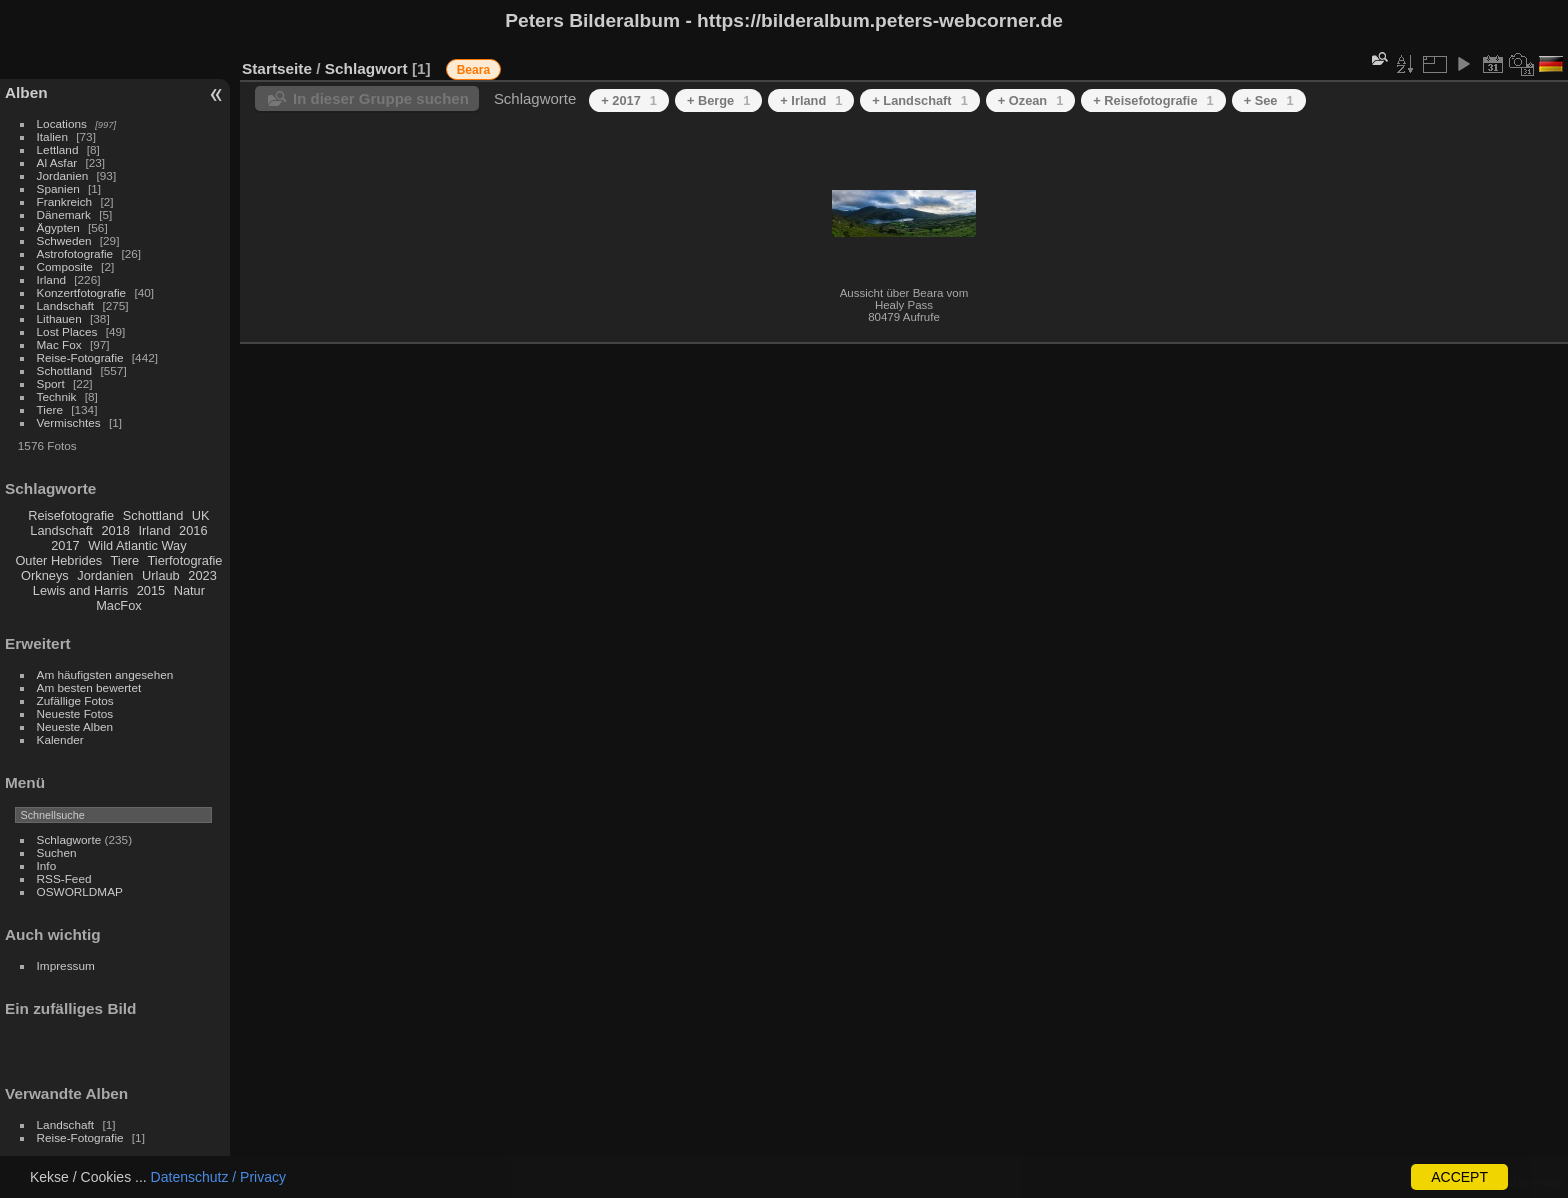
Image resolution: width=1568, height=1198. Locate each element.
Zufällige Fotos (75, 700)
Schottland (65, 370)
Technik (57, 396)
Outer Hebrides (58, 560)
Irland (51, 279)
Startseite (277, 68)
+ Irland (811, 100)
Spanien (58, 188)
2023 (202, 575)
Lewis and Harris (80, 590)
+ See (1269, 100)
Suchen (57, 852)
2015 (151, 590)
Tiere (50, 409)
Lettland (58, 149)
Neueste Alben (75, 726)
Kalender (60, 739)
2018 (115, 530)
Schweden (64, 240)
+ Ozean (1031, 100)
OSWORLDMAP (80, 891)
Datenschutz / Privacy (218, 1177)
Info (47, 865)
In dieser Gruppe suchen (381, 98)
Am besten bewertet (89, 687)
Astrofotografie (75, 253)
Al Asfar (57, 162)
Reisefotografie (71, 515)
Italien (52, 136)
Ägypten (58, 227)
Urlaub (161, 575)
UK (201, 515)
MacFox (119, 605)
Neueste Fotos (75, 713)
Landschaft (66, 305)
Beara (473, 70)
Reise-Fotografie (80, 357)
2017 (65, 545)
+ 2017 (629, 100)
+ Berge (718, 100)
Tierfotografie (185, 560)
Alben (26, 92)
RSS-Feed (64, 878)
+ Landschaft (919, 100)
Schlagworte (69, 839)
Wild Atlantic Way (137, 545)
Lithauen (59, 318)
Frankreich (65, 201)
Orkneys (45, 575)
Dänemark (64, 214)
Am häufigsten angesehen (105, 674)
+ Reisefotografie (1153, 100)
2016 (193, 530)
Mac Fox (59, 344)
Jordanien (63, 175)
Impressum (66, 965)
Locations (62, 123)
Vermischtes (69, 422)
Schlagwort (366, 68)
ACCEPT (1459, 1177)
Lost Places (67, 331)
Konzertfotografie (82, 292)
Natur (189, 590)
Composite (65, 266)
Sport (51, 383)
